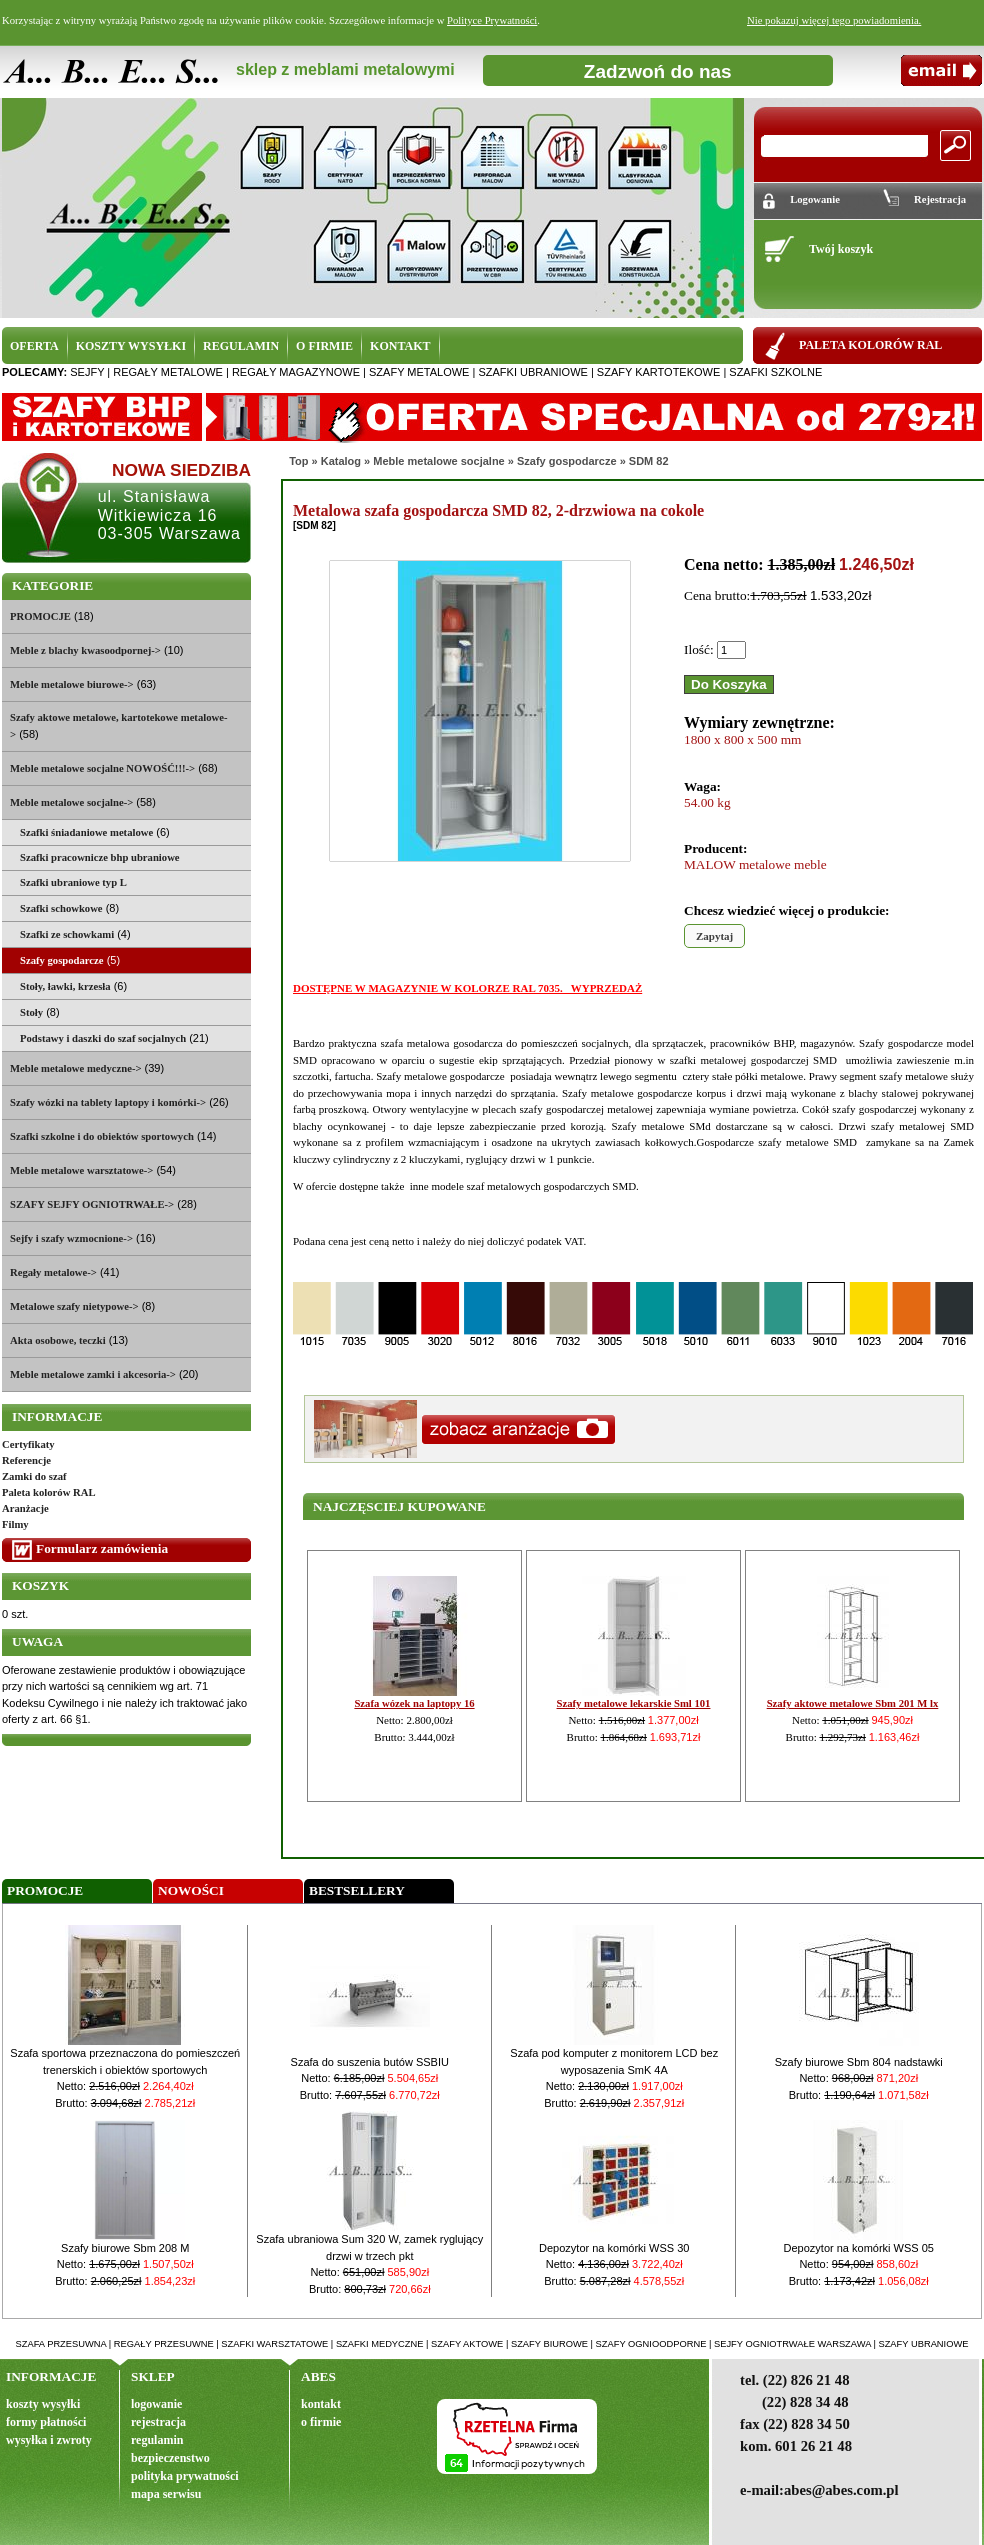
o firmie (321, 2422)
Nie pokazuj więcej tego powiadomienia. (834, 20)
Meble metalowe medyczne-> (76, 1068)
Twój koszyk (841, 249)
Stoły (31, 1012)
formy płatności (46, 2422)
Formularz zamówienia (102, 1548)
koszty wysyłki (43, 2404)
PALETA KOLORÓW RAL (870, 345)
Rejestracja (940, 199)
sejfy (87, 372)
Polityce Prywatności (492, 20)
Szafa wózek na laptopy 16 (414, 1703)
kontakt (321, 2404)
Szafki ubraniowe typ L (73, 882)
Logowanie (815, 199)
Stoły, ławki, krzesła (65, 986)
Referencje (26, 1460)
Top (298, 461)
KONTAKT (400, 346)
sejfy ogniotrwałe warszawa (792, 2344)
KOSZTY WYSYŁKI (131, 346)
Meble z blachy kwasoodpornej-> (85, 650)
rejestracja (158, 2422)
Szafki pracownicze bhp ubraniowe (100, 857)
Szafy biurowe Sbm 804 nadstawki (859, 2062)
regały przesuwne (164, 2344)
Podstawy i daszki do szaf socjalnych (103, 1038)
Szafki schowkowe (61, 908)
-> (71, 802)
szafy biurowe (549, 2344)
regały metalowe (168, 372)
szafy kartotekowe (658, 372)
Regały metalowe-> (53, 1272)
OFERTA (34, 346)
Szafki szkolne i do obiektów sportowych (102, 1136)
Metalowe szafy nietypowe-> (74, 1306)
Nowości (191, 1890)
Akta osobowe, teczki (58, 1340)
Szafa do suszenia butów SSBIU (370, 2062)
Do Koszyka (729, 684)
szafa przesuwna (61, 2344)
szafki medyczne (380, 2344)
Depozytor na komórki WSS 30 (614, 2248)
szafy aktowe (467, 2344)
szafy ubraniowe (923, 2344)
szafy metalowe (419, 372)
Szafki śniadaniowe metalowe (86, 832)
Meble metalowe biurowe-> (72, 684)
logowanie (156, 2404)
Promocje (45, 1890)
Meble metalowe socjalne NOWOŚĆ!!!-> (102, 768)
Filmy (15, 1524)
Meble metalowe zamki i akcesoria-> (93, 1374)
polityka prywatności (185, 2476)
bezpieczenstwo (170, 2458)
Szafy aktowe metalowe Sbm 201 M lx (853, 1703)
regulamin (157, 2440)
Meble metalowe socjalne (438, 461)
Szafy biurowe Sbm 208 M (125, 2248)
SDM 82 (649, 461)
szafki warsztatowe (274, 2344)
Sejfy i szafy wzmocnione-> (71, 1238)
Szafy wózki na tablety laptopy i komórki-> (108, 1102)
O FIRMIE (324, 346)
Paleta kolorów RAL (49, 1492)
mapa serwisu (166, 2494)
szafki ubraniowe (532, 372)
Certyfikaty (28, 1444)
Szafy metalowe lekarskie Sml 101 (634, 1703)
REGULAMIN (241, 346)
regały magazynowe (296, 372)
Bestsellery (357, 1890)
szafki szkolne (775, 372)
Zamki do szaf (34, 1476)
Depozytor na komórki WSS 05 (859, 2248)
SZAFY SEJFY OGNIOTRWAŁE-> (92, 1204)
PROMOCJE (40, 616)
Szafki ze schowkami (67, 934)
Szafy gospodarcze (567, 461)
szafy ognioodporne (651, 2344)
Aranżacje (25, 1508)
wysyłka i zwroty (49, 2440)
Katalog (341, 461)
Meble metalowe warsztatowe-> (81, 1170)
